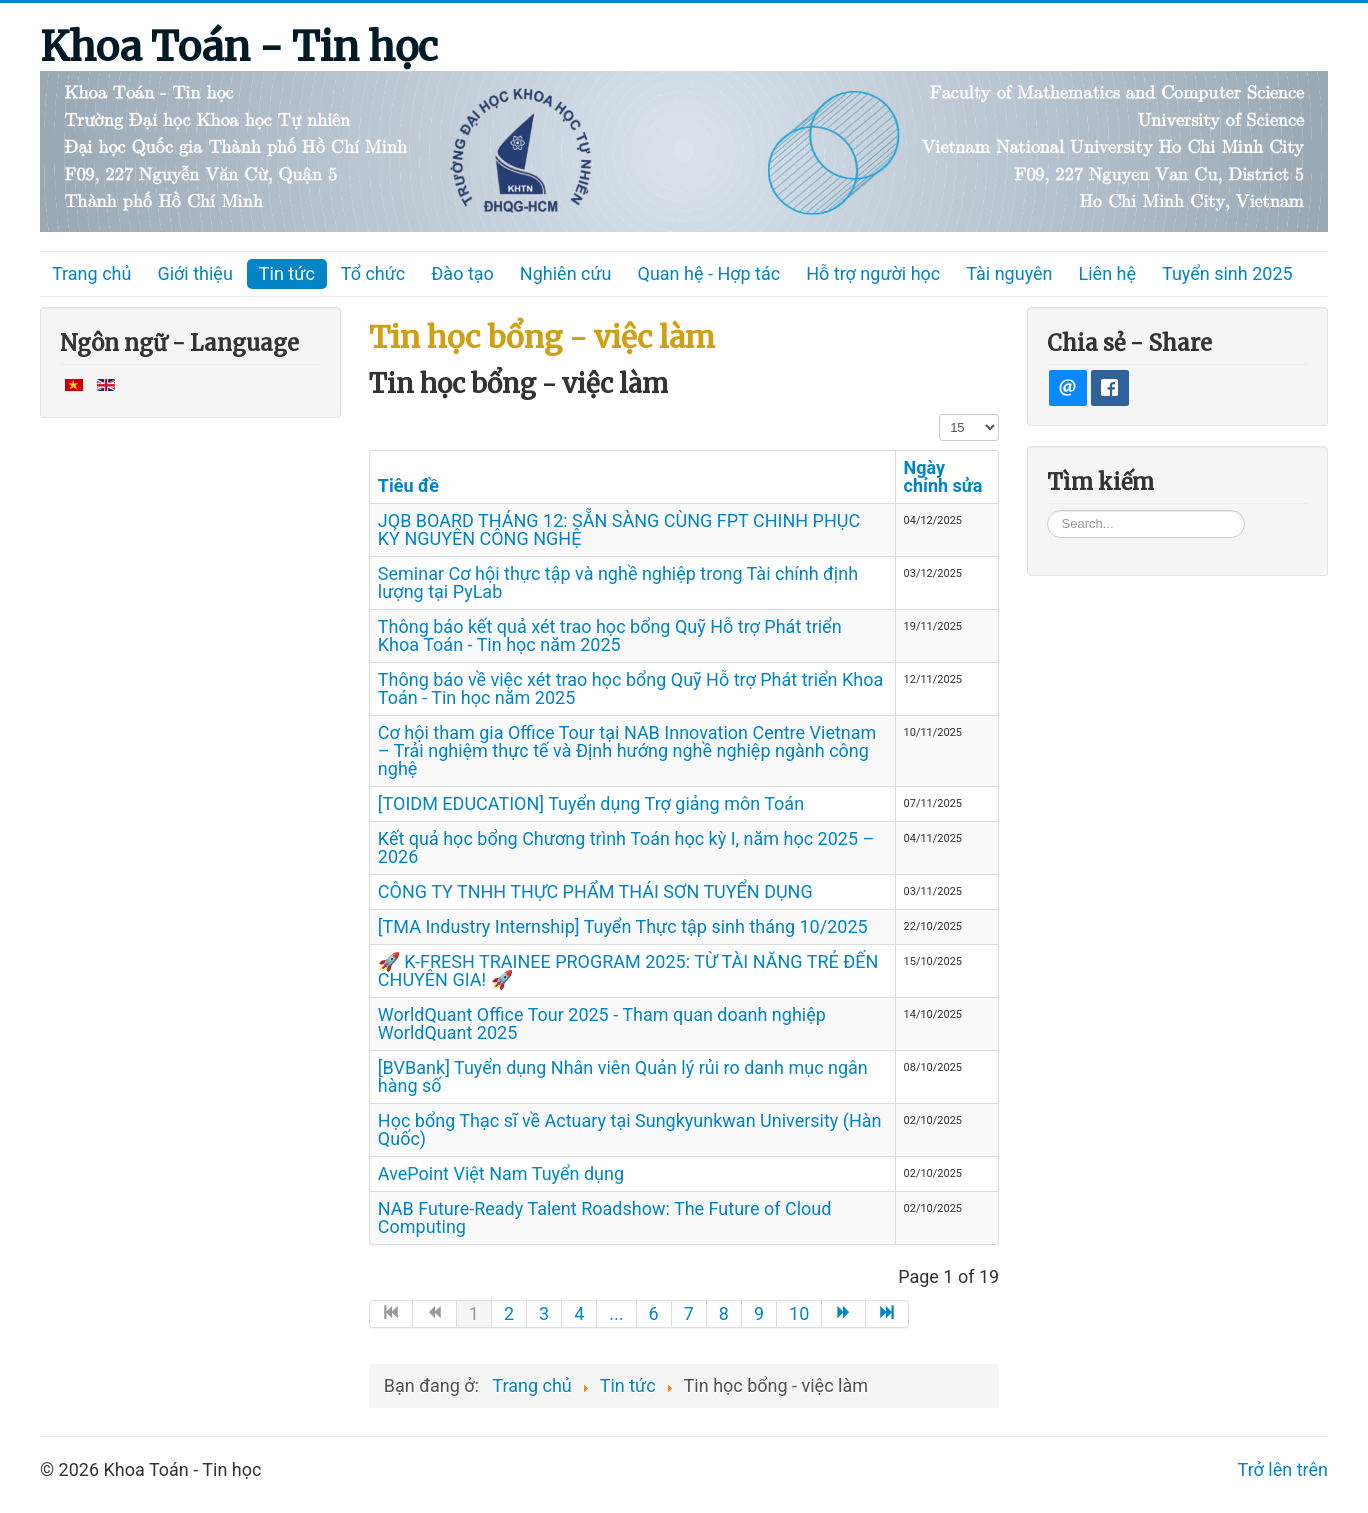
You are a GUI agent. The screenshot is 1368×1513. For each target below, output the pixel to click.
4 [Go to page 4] (579, 1313)
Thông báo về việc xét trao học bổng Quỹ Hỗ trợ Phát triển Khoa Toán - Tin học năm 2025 (630, 688)
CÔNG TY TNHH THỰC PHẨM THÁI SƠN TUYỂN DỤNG (595, 891)
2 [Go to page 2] (509, 1313)
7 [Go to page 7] (689, 1313)
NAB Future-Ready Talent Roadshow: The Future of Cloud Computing (605, 1217)
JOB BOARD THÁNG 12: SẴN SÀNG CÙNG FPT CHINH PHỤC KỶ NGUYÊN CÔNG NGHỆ (619, 529)
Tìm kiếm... (1047, 509)
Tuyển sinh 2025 (1227, 273)
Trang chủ (91, 273)
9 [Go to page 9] (759, 1313)
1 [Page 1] (474, 1313)
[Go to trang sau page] (844, 1314)
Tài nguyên (1009, 273)
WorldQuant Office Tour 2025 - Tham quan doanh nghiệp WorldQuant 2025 (602, 1023)
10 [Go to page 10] (799, 1313)
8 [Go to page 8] (724, 1313)
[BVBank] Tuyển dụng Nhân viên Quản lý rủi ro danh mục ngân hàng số (623, 1076)
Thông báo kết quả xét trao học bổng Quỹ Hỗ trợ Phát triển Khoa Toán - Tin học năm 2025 (610, 635)
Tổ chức (373, 273)
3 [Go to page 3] (544, 1313)
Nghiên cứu (566, 273)
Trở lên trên (1283, 1469)
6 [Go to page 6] (654, 1313)
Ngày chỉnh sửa (943, 476)
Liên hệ (1107, 273)
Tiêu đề (408, 485)
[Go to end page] (888, 1314)
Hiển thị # (939, 413)
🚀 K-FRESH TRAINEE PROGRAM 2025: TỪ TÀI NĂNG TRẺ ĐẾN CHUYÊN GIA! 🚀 (628, 970)
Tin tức (287, 273)
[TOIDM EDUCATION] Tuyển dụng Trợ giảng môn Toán (591, 803)
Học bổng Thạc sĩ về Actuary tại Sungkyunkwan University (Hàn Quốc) (630, 1129)
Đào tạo (462, 273)
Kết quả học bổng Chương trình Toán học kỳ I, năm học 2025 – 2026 (626, 847)
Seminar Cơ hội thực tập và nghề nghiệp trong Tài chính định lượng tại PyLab (618, 582)
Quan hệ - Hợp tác (709, 273)
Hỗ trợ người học (873, 273)
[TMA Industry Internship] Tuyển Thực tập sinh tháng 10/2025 (623, 926)
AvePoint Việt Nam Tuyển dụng (501, 1173)
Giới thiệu (194, 273)
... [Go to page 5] (616, 1313)
